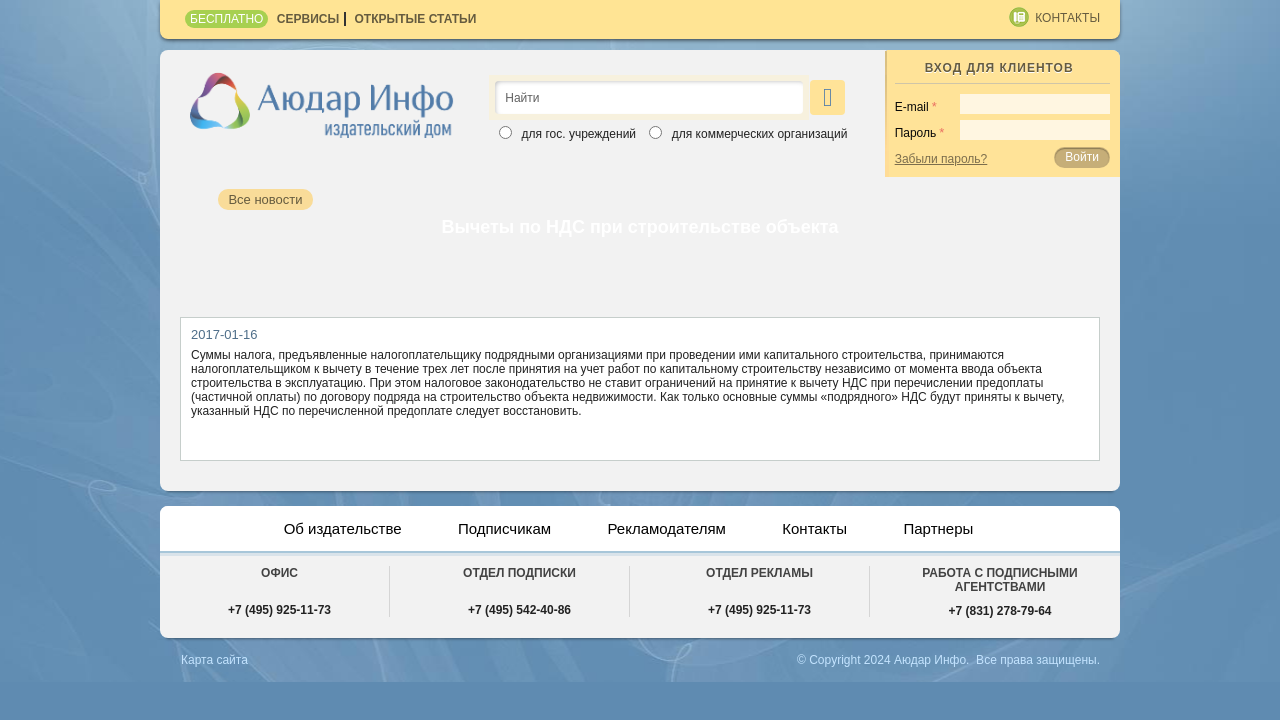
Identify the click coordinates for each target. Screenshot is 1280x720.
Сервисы (308, 19)
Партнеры (951, 528)
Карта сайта (213, 660)
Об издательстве (331, 528)
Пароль (916, 133)
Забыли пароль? (941, 159)
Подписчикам (499, 528)
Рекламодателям (669, 528)
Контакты (1067, 18)
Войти (1082, 157)
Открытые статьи (416, 19)
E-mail (912, 107)
